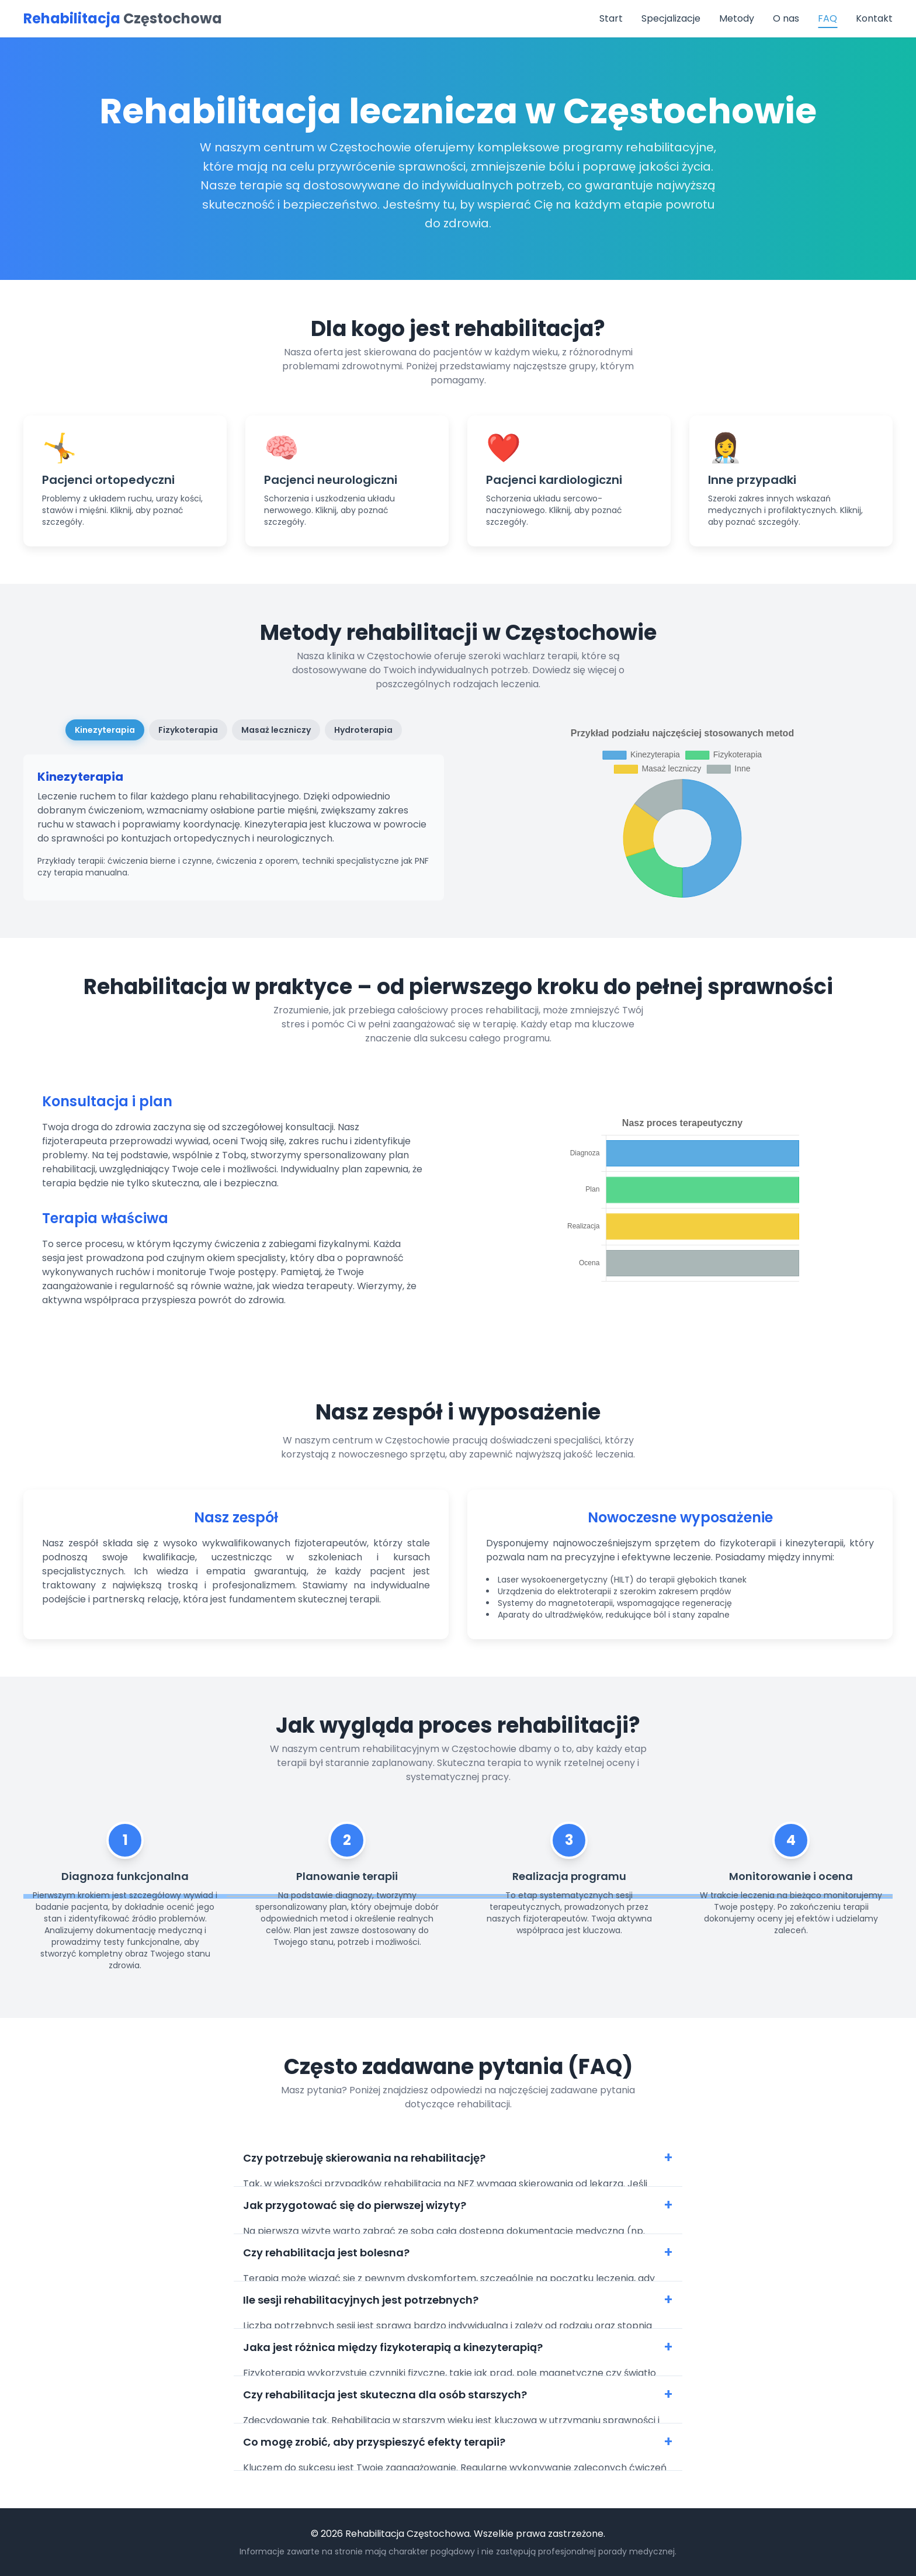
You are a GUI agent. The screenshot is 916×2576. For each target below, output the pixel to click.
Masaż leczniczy (276, 730)
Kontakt (874, 18)
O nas (786, 18)
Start (611, 18)
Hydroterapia (363, 730)
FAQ (827, 18)
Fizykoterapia (188, 730)
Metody (736, 18)
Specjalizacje (670, 18)
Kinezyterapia (105, 730)
